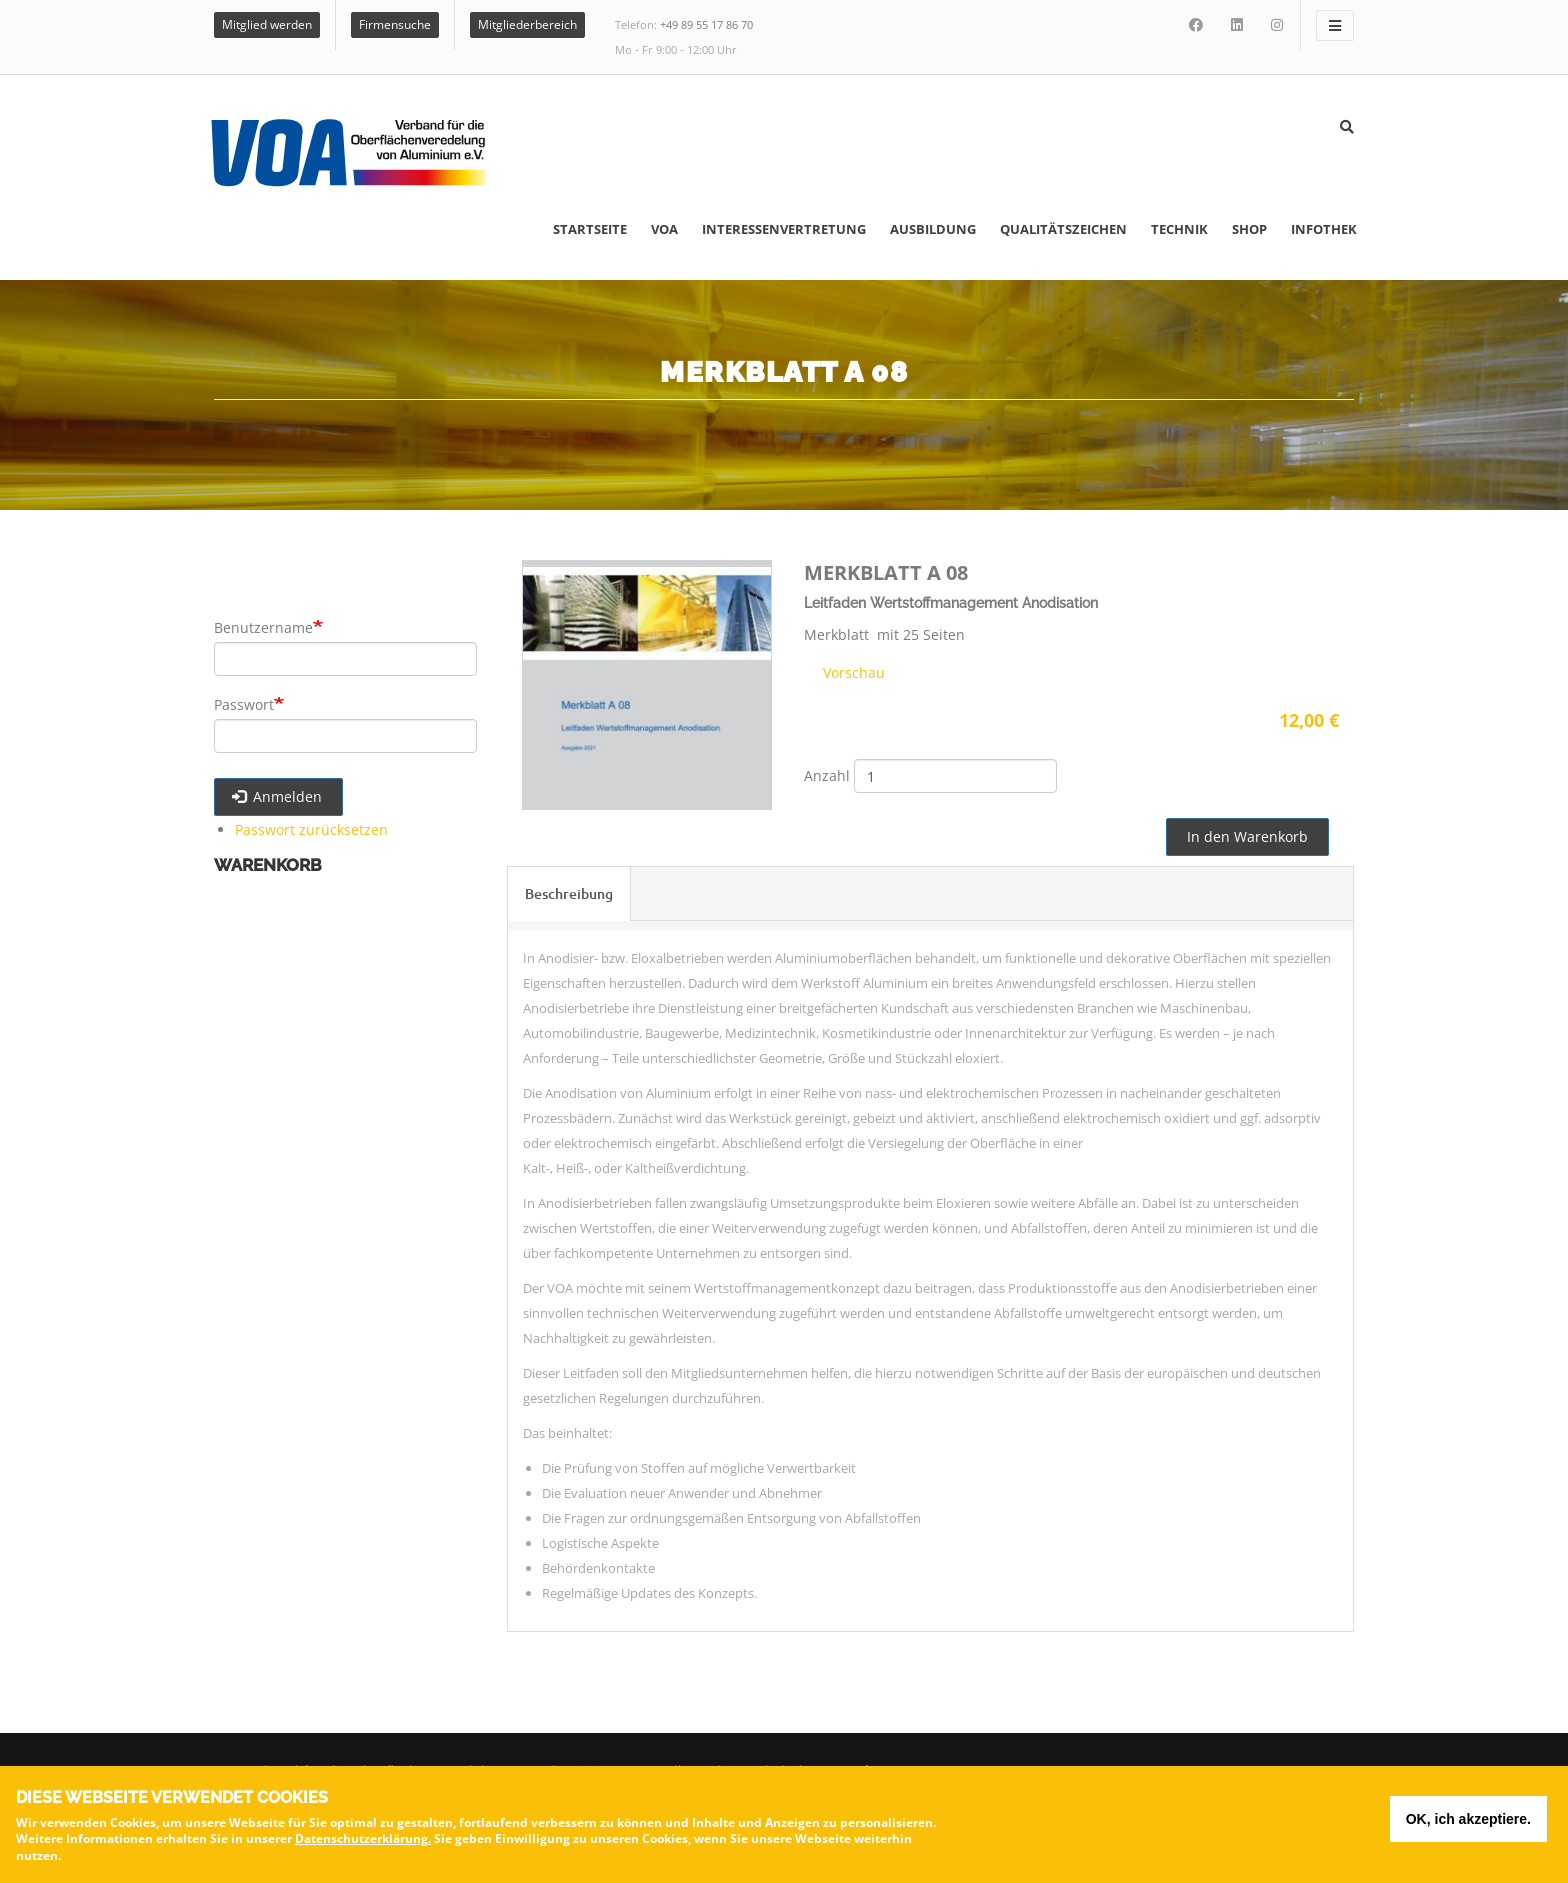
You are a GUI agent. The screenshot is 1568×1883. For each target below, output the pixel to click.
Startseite (590, 229)
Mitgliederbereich (527, 24)
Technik (1179, 229)
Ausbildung (933, 229)
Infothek (1324, 229)
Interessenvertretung (784, 229)
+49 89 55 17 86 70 (706, 24)
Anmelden (277, 796)
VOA (664, 229)
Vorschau (852, 672)
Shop (1249, 229)
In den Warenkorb (1247, 836)
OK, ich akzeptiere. (1468, 1824)
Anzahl (827, 775)
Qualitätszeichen (1063, 229)
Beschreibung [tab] (569, 893)
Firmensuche (395, 24)
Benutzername (263, 627)
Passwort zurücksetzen (311, 829)
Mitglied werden (267, 24)
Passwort (244, 704)
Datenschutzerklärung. (363, 1844)
